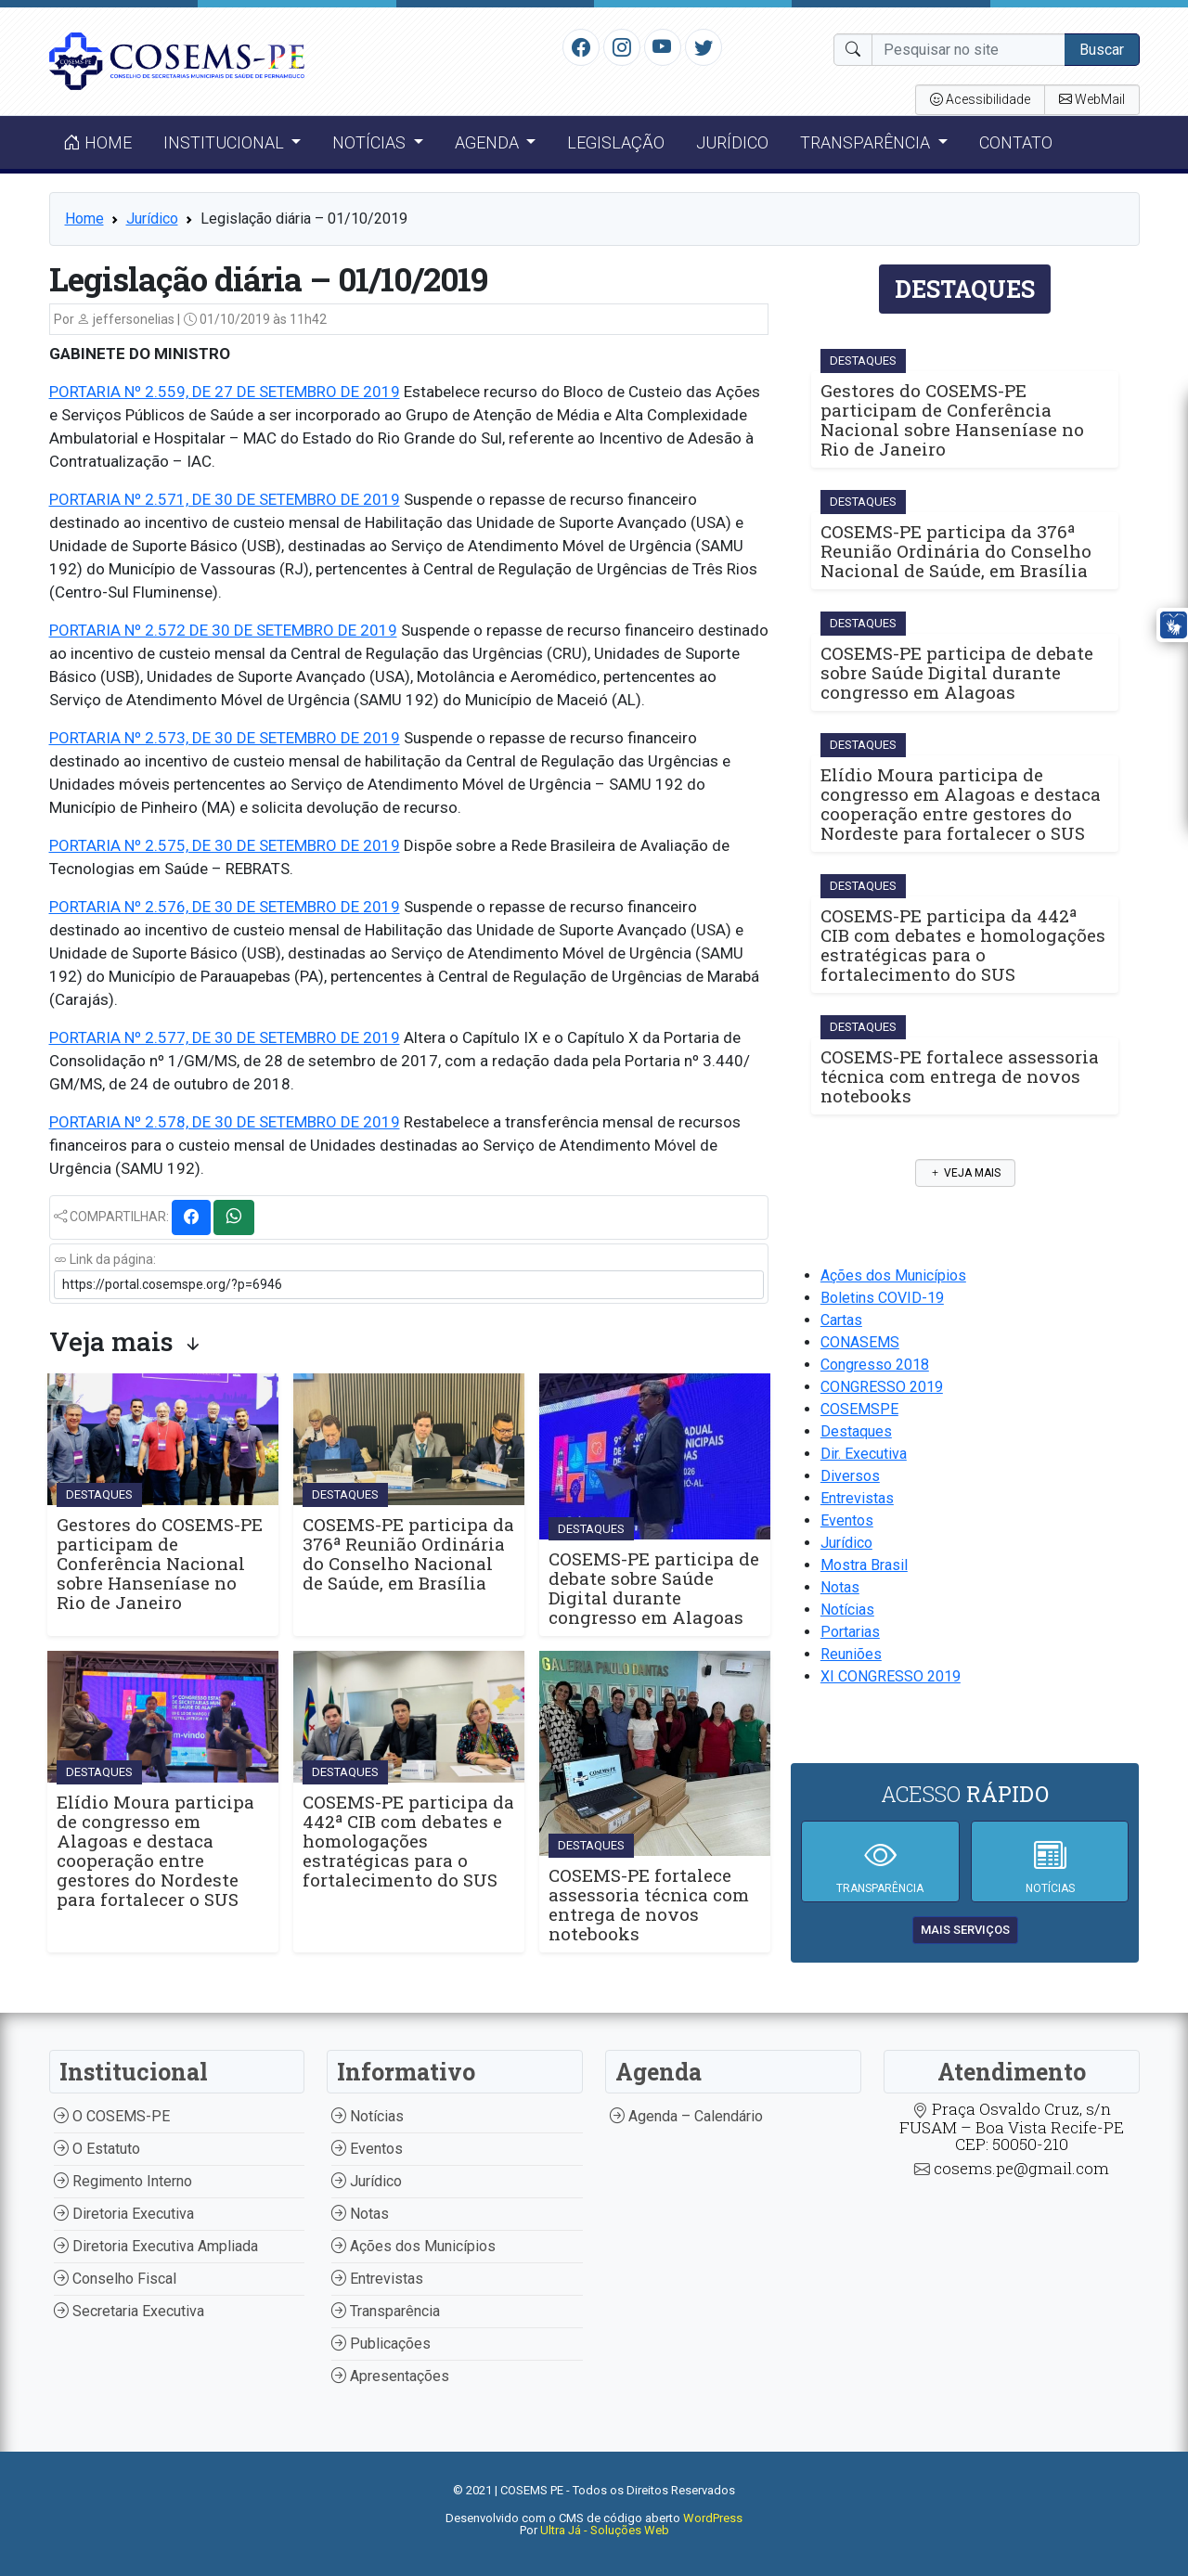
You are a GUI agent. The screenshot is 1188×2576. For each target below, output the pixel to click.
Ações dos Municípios (893, 1275)
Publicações (381, 2343)
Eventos (846, 1520)
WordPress (712, 2518)
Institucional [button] (225, 142)
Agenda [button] (489, 142)
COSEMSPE (859, 1409)
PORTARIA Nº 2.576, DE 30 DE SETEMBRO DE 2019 (224, 906)
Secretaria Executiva (129, 2311)
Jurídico (732, 142)
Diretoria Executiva (124, 2213)
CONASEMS (859, 1342)
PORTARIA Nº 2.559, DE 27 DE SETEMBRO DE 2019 (224, 391)
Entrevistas (857, 1498)
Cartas (841, 1320)
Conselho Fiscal (115, 2278)
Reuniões (851, 1654)
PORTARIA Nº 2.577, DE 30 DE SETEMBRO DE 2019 (224, 1037)
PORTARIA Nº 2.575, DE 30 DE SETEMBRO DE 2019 (224, 845)
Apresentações (390, 2376)
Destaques (856, 1431)
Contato (1015, 142)
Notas (839, 1587)
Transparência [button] (867, 142)
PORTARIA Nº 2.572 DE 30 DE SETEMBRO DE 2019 (223, 630)
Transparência (385, 2311)
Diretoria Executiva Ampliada (156, 2246)
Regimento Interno (123, 2181)
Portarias (850, 1632)
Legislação (616, 142)
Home (97, 142)
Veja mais (965, 1172)
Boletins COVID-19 (882, 1298)
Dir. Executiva (863, 1453)
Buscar (1101, 49)
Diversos (850, 1476)
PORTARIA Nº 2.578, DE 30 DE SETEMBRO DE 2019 (224, 1122)
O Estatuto (97, 2148)
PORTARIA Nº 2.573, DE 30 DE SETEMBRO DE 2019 (224, 737)
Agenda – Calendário (686, 2116)
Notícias (847, 1609)
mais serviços (965, 1930)
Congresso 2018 (874, 1364)
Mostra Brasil (864, 1565)
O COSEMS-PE (112, 2116)
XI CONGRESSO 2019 (890, 1676)
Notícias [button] (370, 142)
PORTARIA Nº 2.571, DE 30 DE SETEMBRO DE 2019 (224, 499)
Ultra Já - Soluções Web (604, 2530)
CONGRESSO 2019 (881, 1387)
